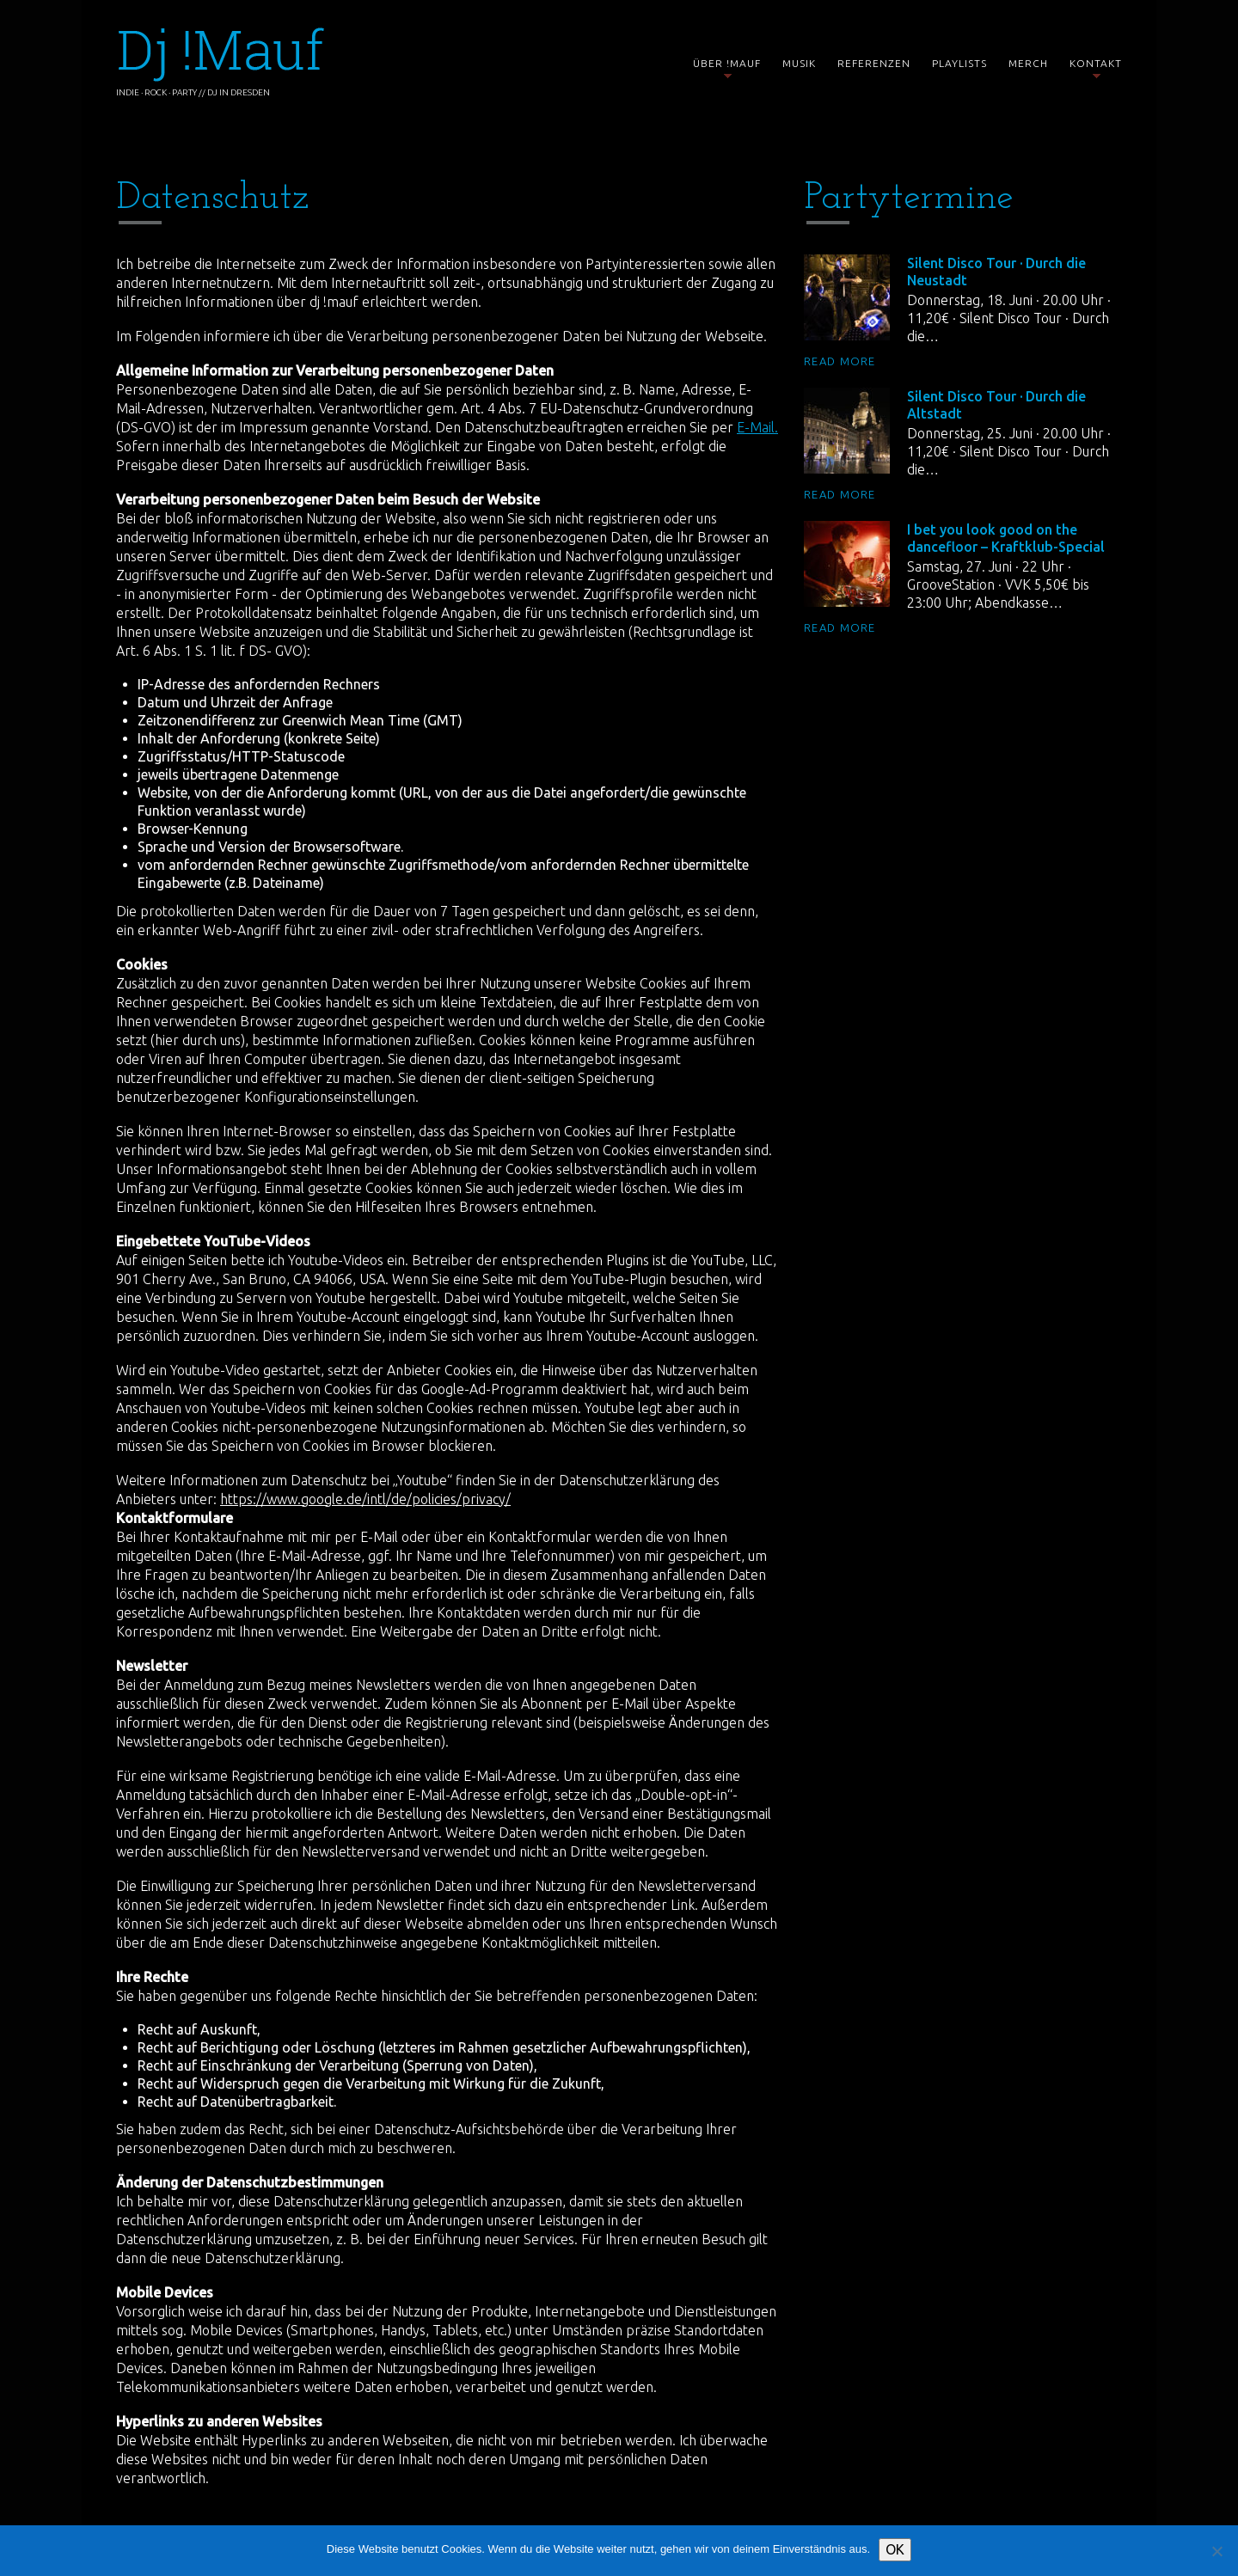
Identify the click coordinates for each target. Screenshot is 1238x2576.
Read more (840, 361)
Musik (799, 63)
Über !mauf (727, 64)
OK (895, 2549)
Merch (1028, 63)
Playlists (959, 63)
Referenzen (873, 63)
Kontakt (1095, 64)
